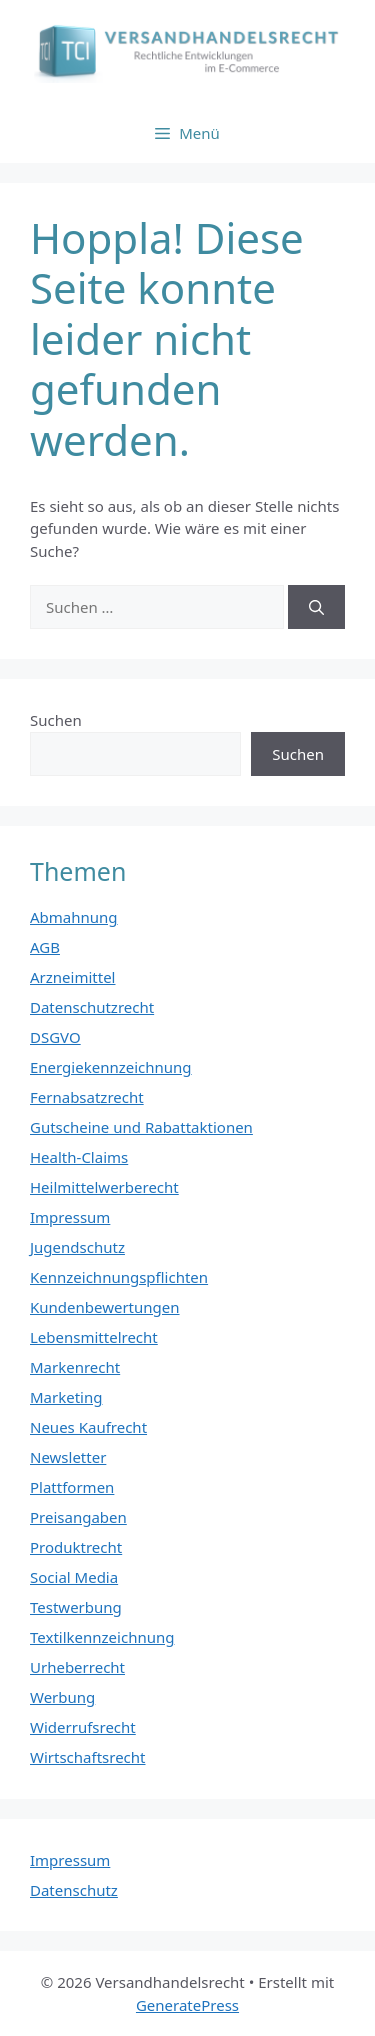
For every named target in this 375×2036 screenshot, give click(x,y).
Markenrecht (75, 1367)
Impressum (70, 1217)
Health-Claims (79, 1157)
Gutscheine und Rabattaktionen (141, 1127)
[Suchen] (316, 607)
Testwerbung (76, 1607)
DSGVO (55, 1037)
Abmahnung (74, 917)
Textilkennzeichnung (102, 1637)
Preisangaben (78, 1517)
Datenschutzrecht (92, 1007)
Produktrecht (76, 1547)
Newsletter (68, 1457)
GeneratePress (187, 2005)
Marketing (66, 1397)
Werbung (62, 1697)
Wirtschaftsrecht (88, 1757)
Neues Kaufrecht (88, 1427)
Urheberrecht (77, 1667)
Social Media (74, 1577)
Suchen (56, 720)
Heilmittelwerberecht (104, 1187)
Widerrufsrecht (83, 1727)
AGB (45, 947)
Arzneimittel (73, 977)
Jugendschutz (77, 1247)
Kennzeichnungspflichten (119, 1277)
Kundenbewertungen (105, 1307)
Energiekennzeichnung (111, 1067)
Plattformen (72, 1487)
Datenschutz (74, 1890)
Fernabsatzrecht (87, 1097)
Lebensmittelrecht (94, 1337)
